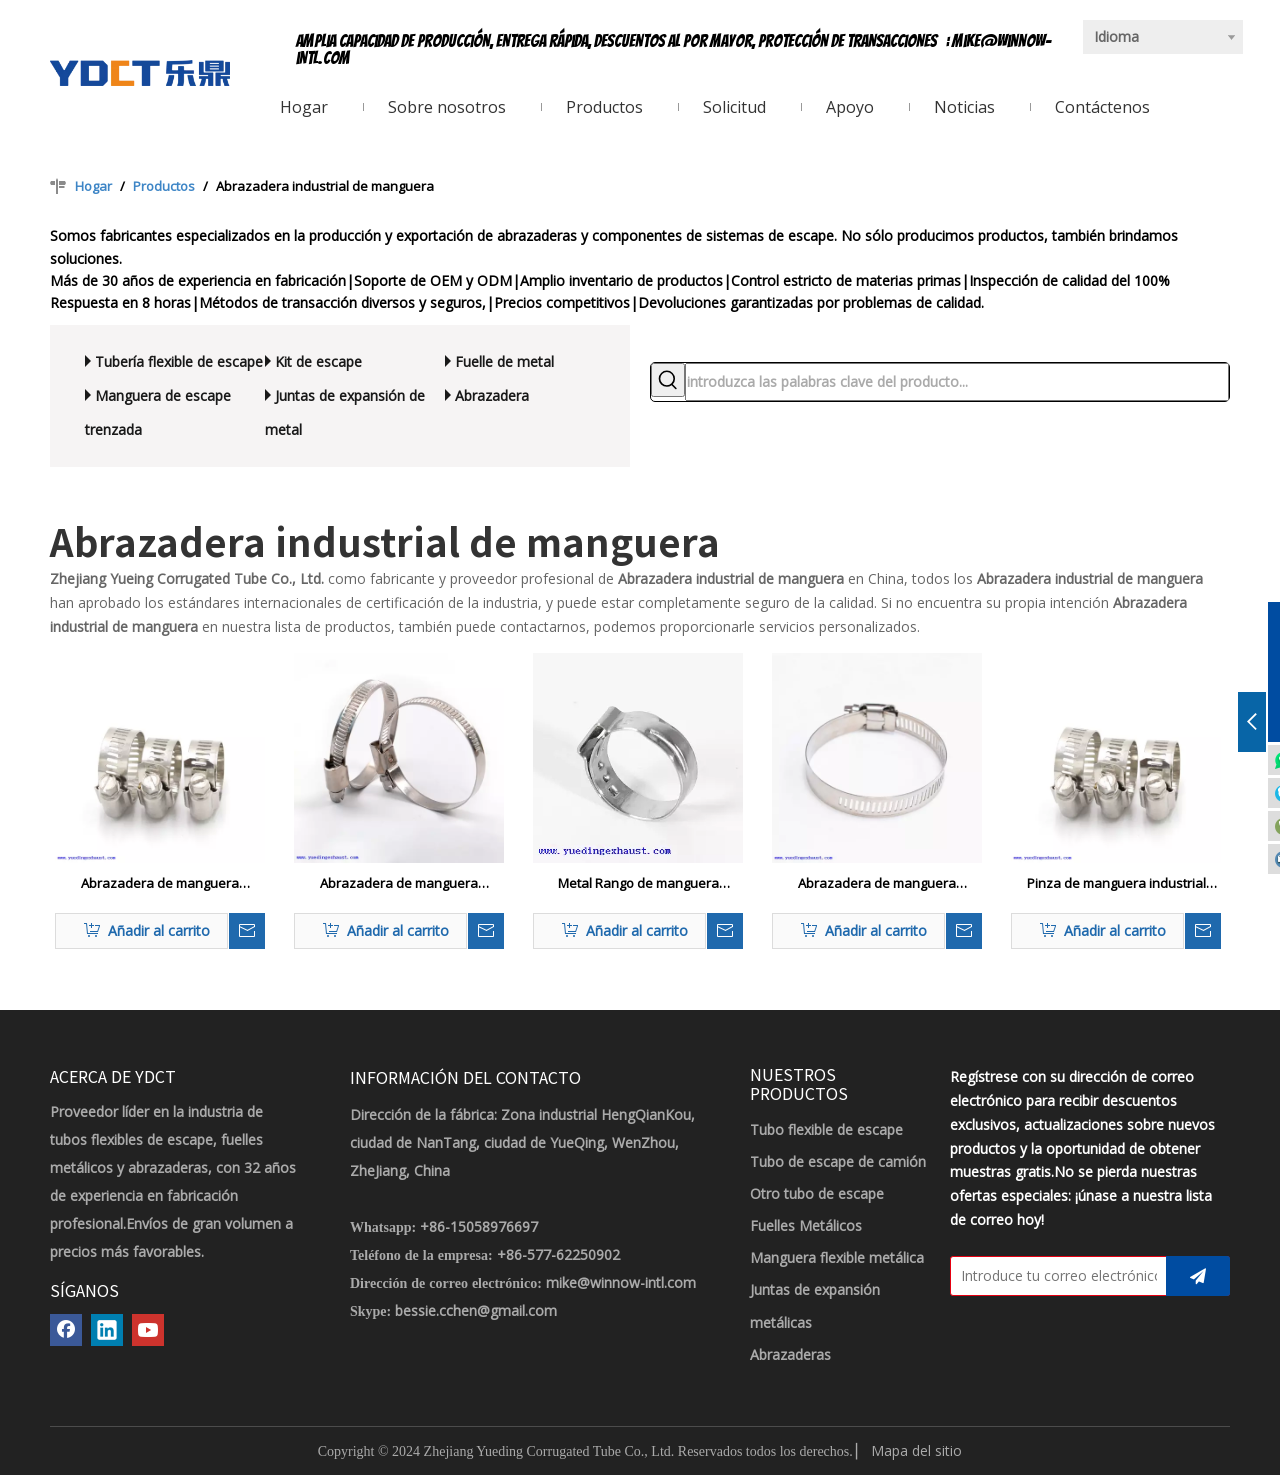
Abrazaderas (790, 1354)
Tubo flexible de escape (826, 1129)
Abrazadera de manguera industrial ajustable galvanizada (399, 884)
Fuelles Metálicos (806, 1225)
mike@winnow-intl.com (621, 1282)
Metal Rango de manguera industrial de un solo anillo (638, 884)
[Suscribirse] (1198, 1276)
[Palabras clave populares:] (668, 380)
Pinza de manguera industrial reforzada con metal (1116, 884)
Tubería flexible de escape (179, 361)
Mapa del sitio (916, 1450)
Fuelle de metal (504, 361)
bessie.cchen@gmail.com (476, 1310)
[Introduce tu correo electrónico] (1054, 1276)
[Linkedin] (107, 1330)
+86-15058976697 (479, 1226)
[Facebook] (66, 1330)
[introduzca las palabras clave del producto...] (957, 382)
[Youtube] (148, 1330)
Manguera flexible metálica (837, 1257)
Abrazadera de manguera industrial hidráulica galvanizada (160, 884)
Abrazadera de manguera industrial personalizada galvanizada (877, 884)
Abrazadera (492, 395)
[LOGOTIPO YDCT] (140, 73)
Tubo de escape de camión (838, 1161)
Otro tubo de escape (817, 1193)
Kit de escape (318, 361)
